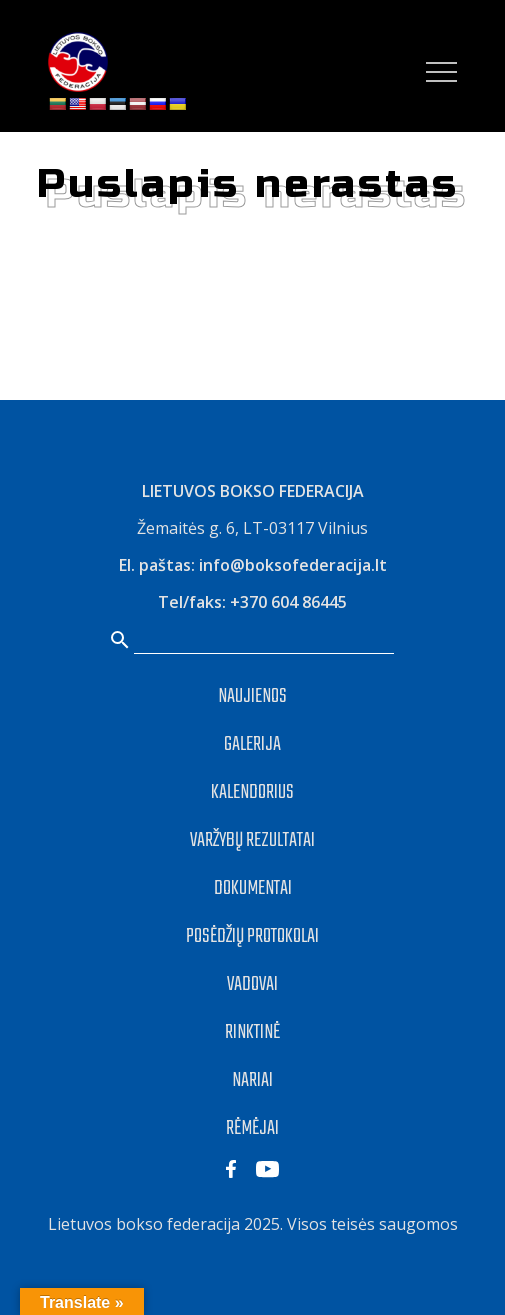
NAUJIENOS (252, 696)
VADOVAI (252, 984)
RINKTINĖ (252, 1032)
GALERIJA (252, 744)
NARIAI (252, 1080)
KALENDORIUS (252, 792)
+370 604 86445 (288, 602)
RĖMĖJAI (252, 1128)
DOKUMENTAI (253, 888)
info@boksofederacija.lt (293, 565)
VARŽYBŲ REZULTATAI (252, 840)
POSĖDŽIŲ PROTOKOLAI (252, 936)
